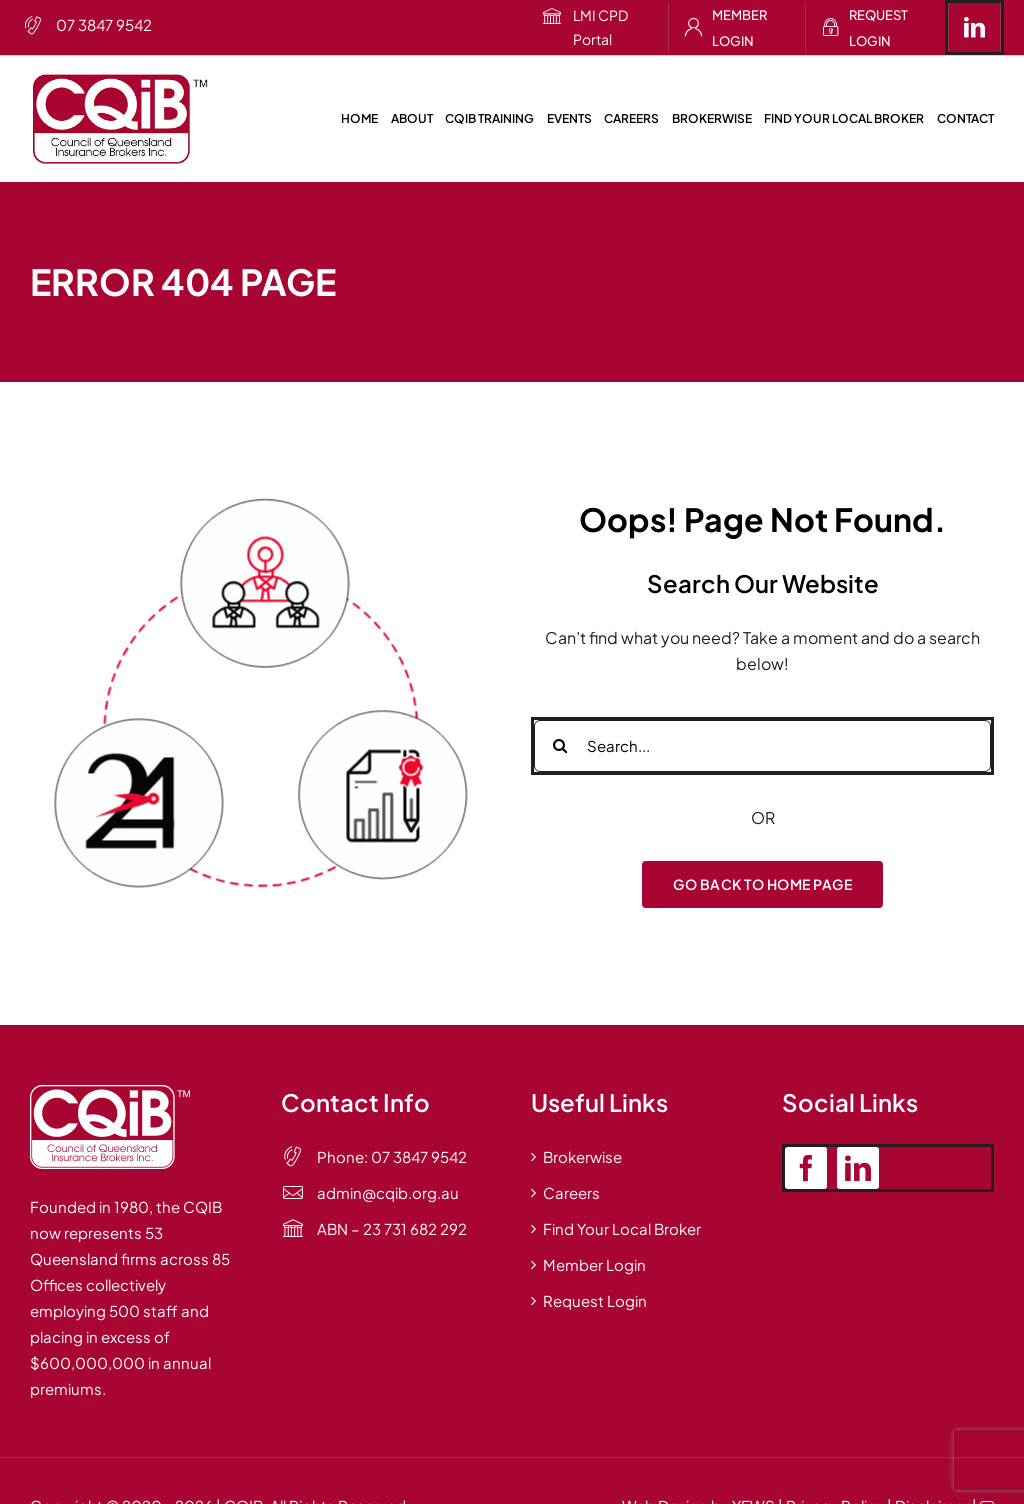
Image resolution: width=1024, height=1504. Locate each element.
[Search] (560, 746)
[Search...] (762, 746)
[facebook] (806, 1168)
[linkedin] (974, 27)
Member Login (739, 28)
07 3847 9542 (104, 24)
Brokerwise (582, 1156)
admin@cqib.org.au (388, 1192)
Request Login (878, 28)
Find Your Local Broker (622, 1228)
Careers (571, 1192)
